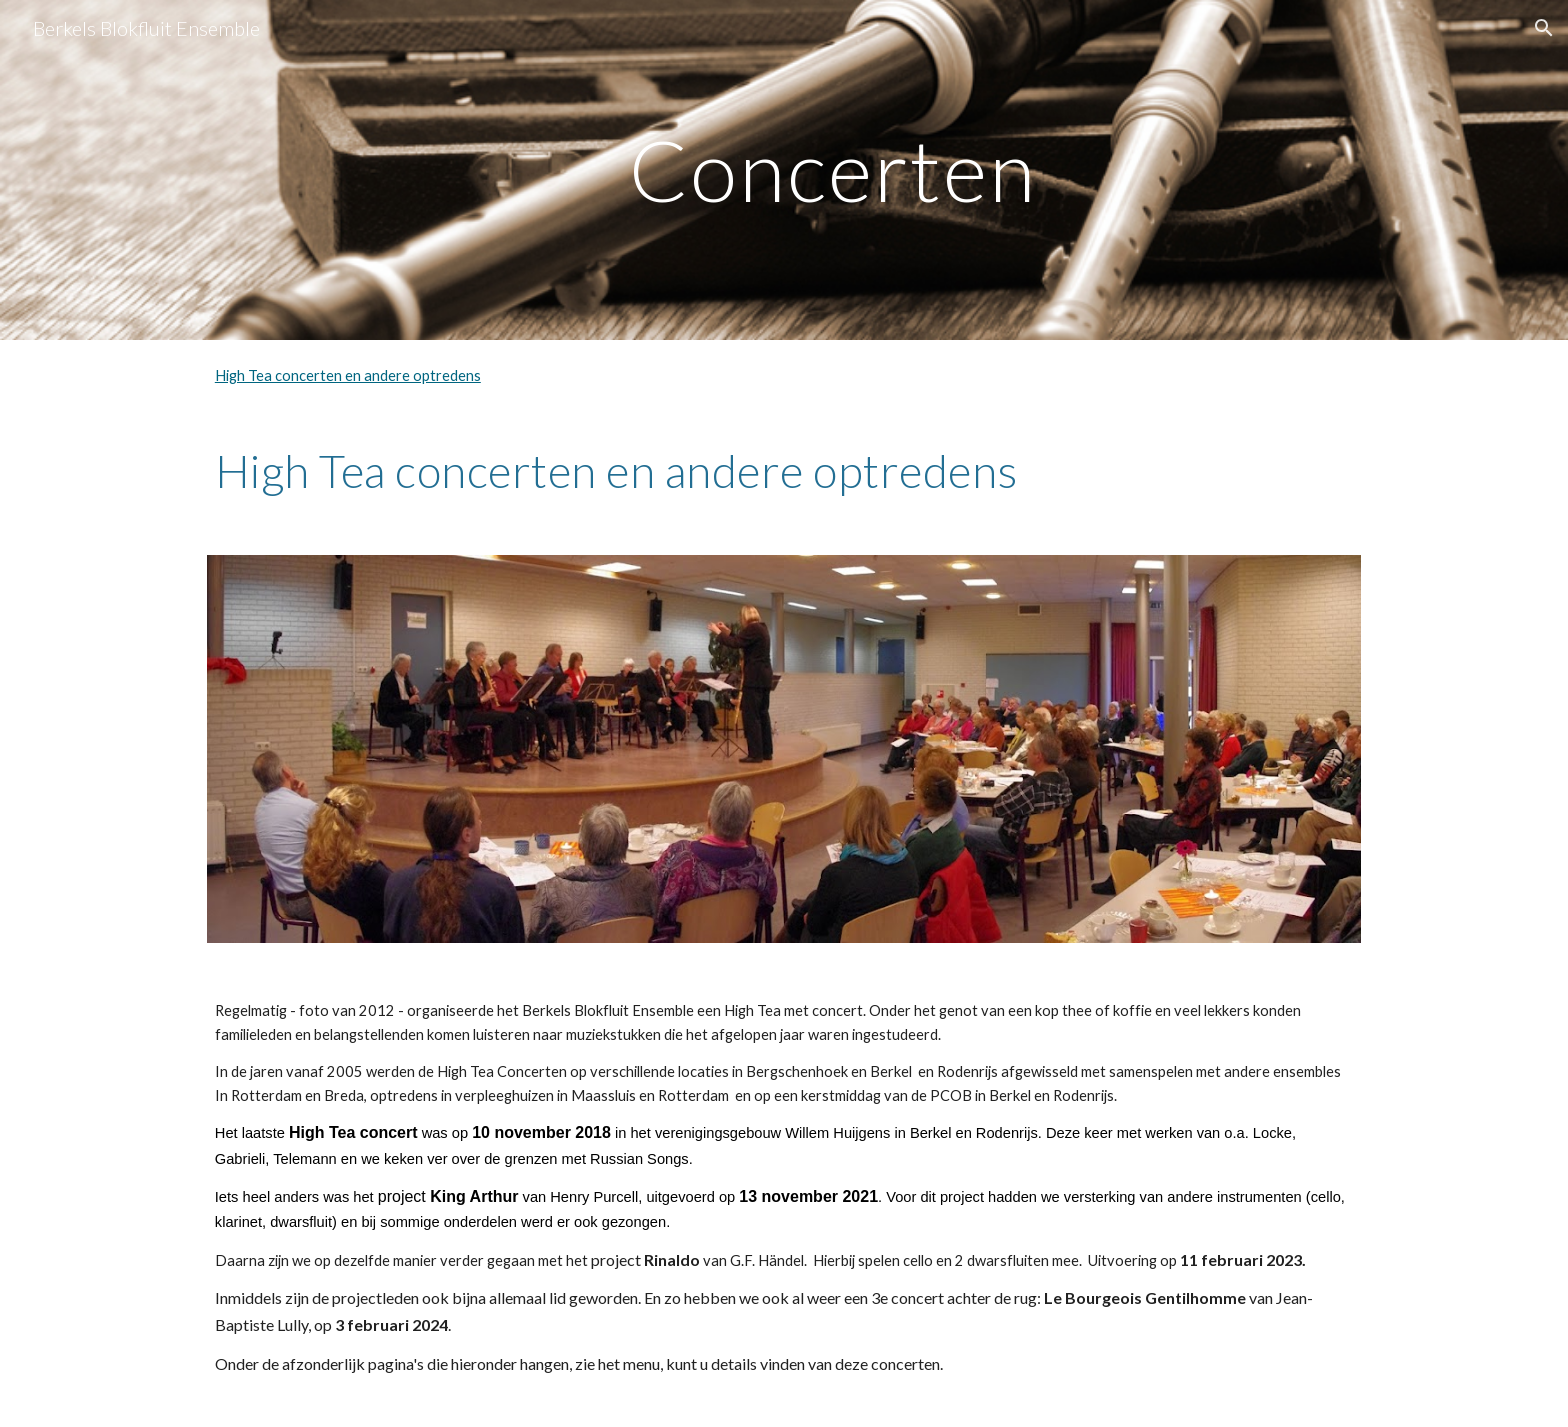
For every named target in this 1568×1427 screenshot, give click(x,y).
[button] (1544, 28)
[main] (833, 169)
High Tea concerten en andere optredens (348, 375)
